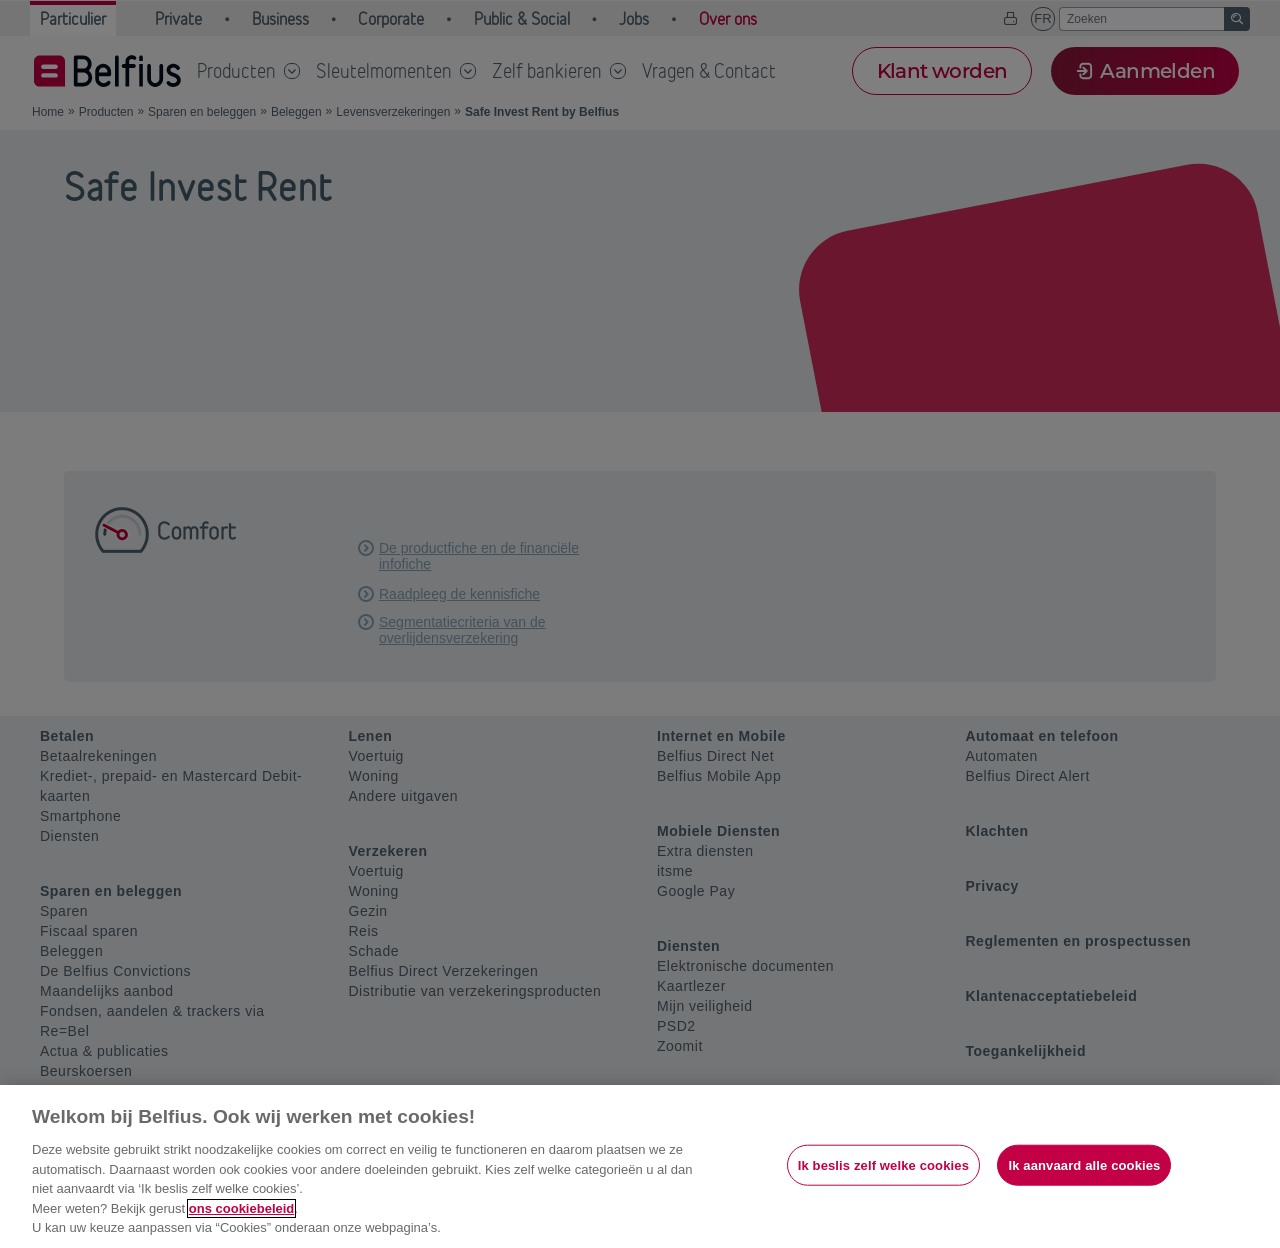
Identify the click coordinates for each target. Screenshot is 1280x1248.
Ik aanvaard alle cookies (1084, 1164)
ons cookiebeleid (241, 1208)
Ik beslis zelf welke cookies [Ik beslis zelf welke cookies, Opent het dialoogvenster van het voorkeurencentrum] (883, 1164)
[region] (640, 1166)
